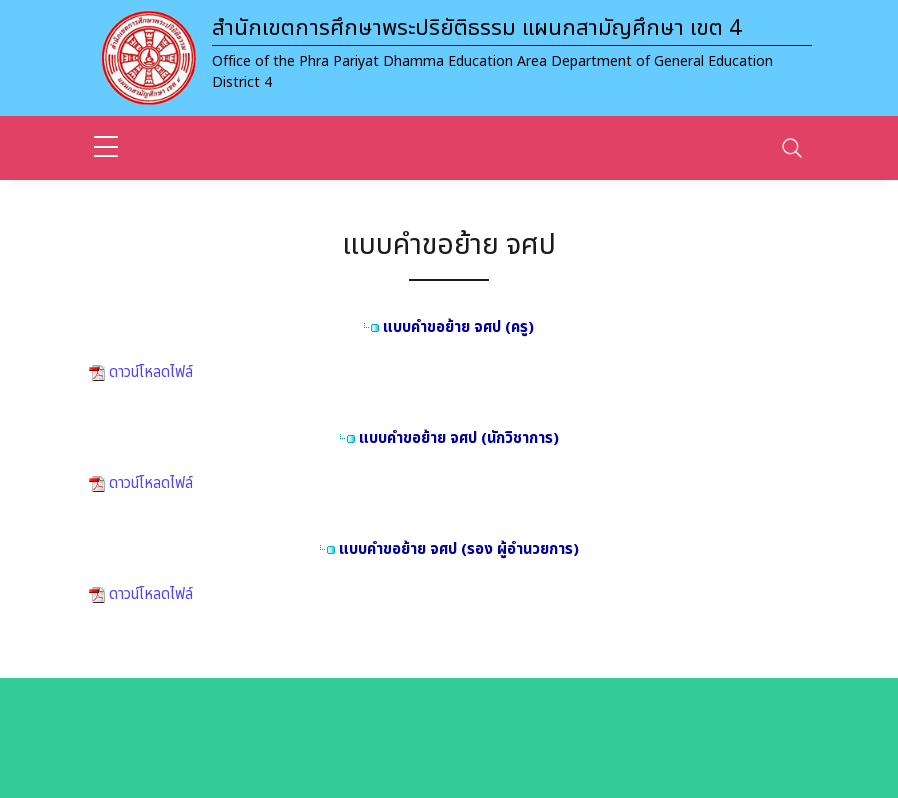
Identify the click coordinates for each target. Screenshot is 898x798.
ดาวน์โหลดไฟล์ (149, 372)
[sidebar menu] (106, 148)
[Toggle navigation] (792, 148)
